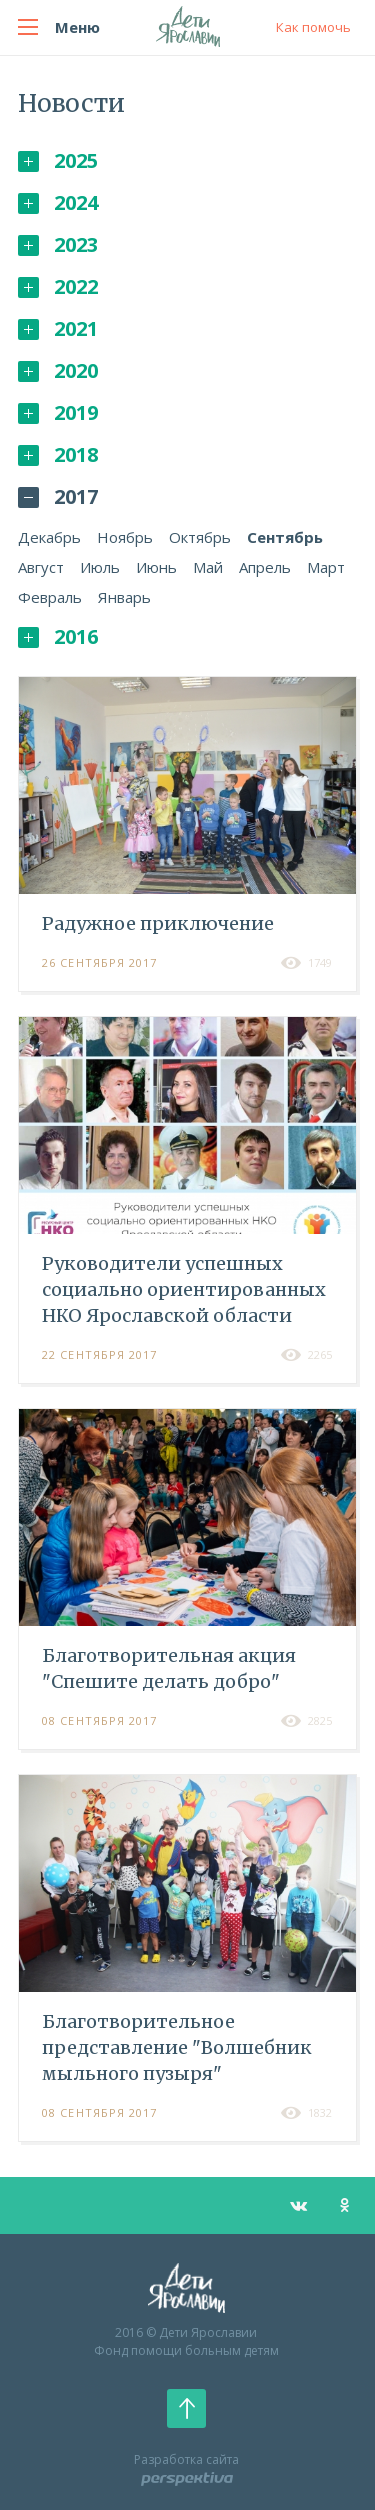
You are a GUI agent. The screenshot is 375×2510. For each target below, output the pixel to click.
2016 (58, 636)
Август (41, 567)
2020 (58, 370)
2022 (58, 286)
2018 (58, 454)
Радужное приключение (158, 923)
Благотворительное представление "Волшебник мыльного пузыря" (177, 2047)
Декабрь (49, 537)
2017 (58, 496)
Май (208, 567)
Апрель (265, 567)
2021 (58, 328)
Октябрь (200, 537)
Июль (100, 567)
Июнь (156, 567)
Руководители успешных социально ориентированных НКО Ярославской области (184, 1289)
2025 (58, 160)
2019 (58, 412)
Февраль (50, 597)
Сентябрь (285, 537)
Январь (124, 597)
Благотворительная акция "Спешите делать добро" (169, 1668)
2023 (58, 244)
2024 (58, 202)
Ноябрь (125, 537)
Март (326, 567)
